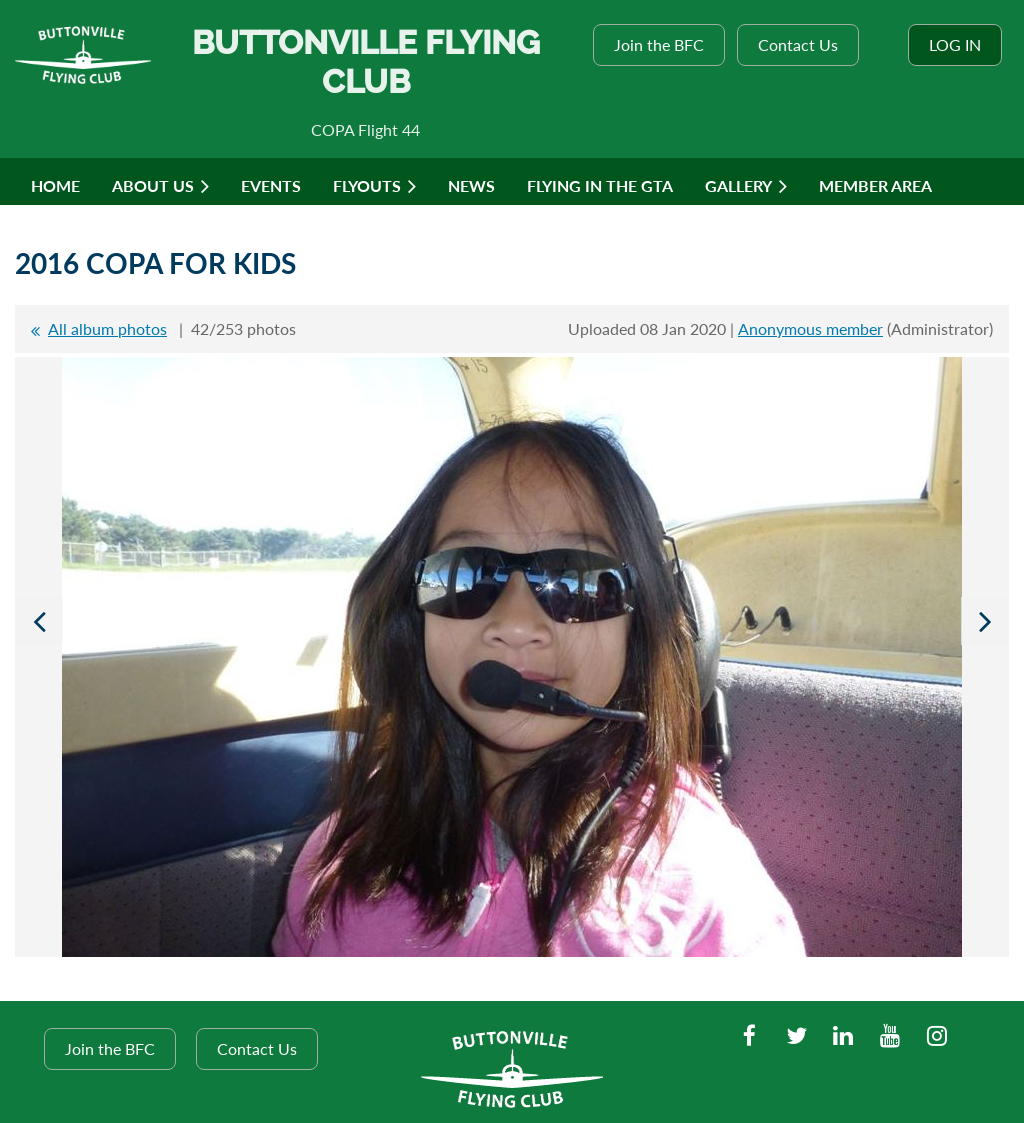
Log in (955, 44)
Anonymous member (810, 328)
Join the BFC (659, 44)
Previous (39, 621)
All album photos (107, 328)
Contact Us (798, 44)
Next (985, 621)
